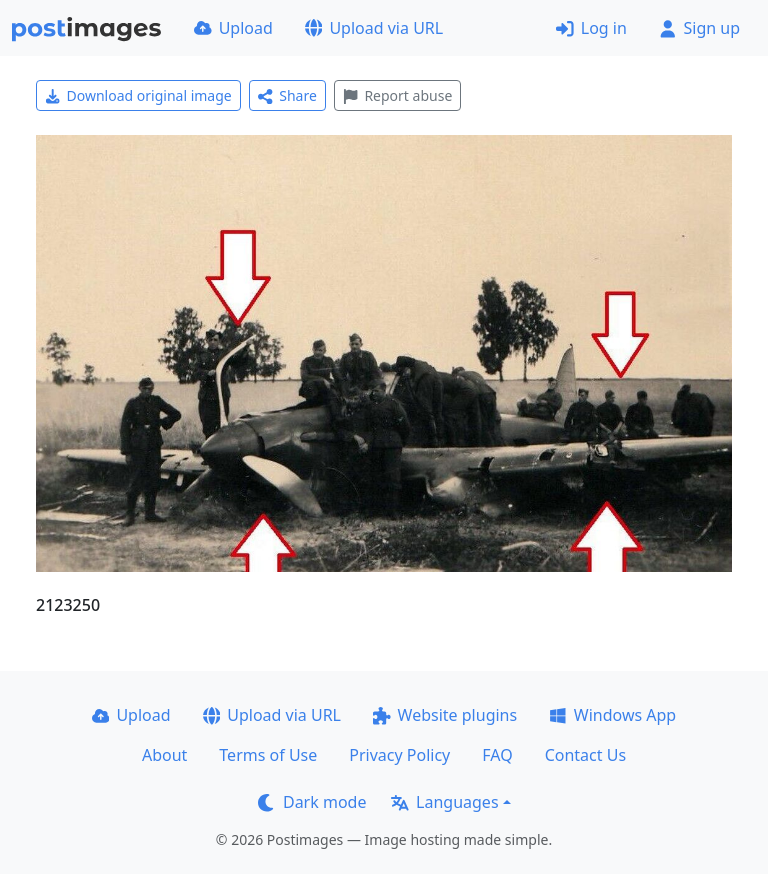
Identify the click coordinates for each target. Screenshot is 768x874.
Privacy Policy (399, 755)
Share (287, 95)
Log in (591, 28)
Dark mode (312, 802)
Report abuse (397, 95)
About (164, 755)
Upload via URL (374, 28)
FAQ (497, 755)
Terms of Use (268, 755)
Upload (233, 28)
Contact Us (585, 755)
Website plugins (445, 715)
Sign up (699, 28)
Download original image (138, 95)
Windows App (612, 715)
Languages (444, 802)
